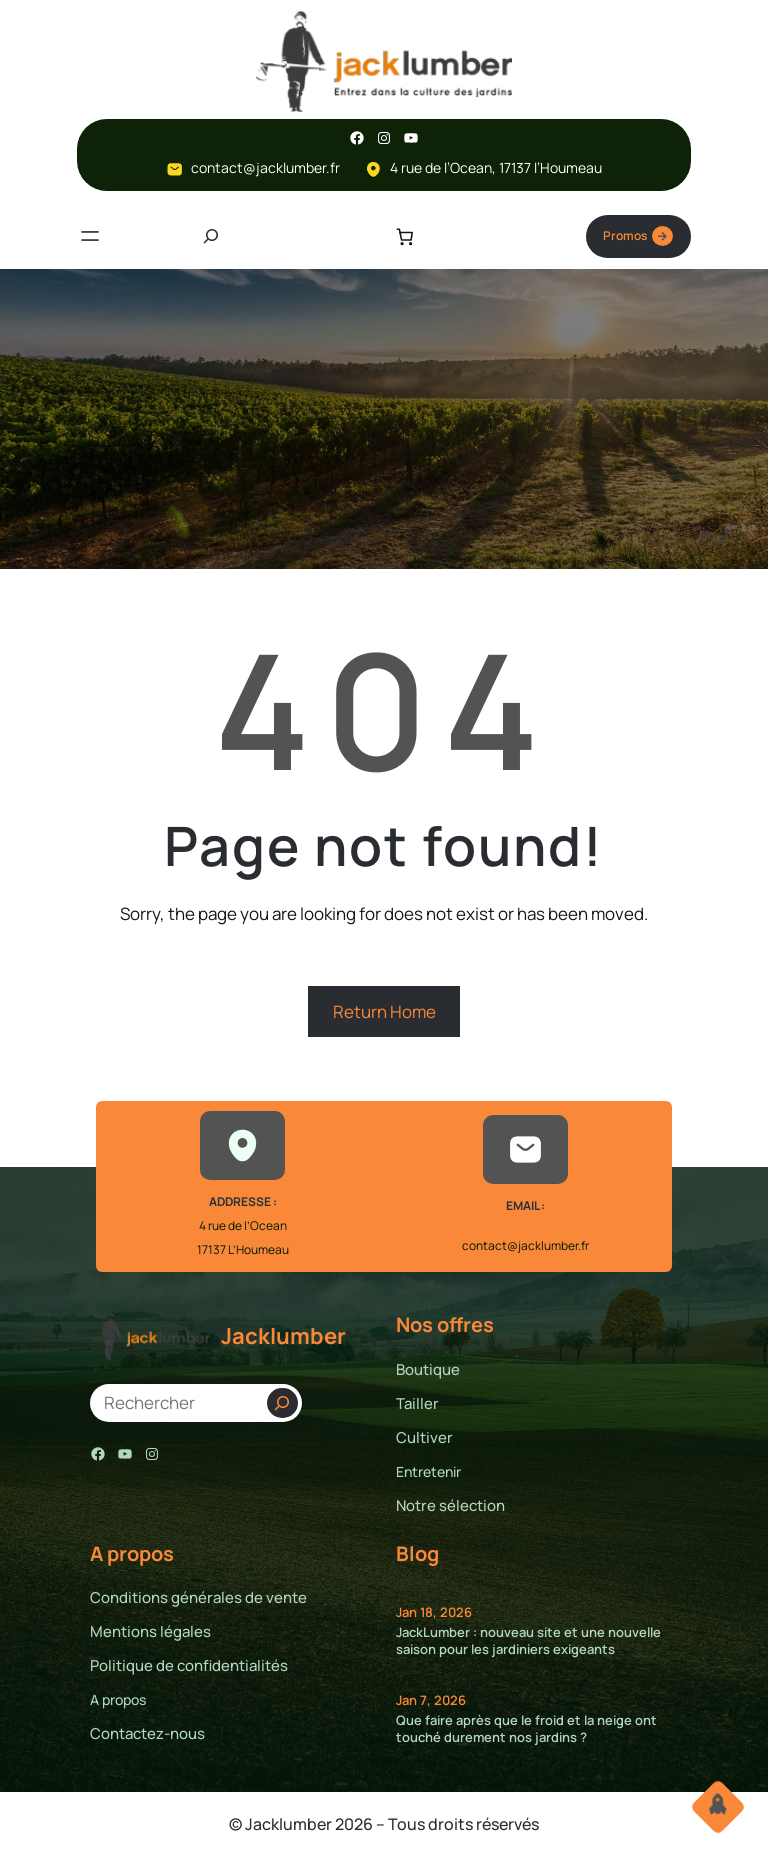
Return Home (384, 1011)
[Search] (282, 1404)
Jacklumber (283, 1337)
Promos (638, 237)
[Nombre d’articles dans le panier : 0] (404, 236)
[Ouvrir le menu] (90, 237)
